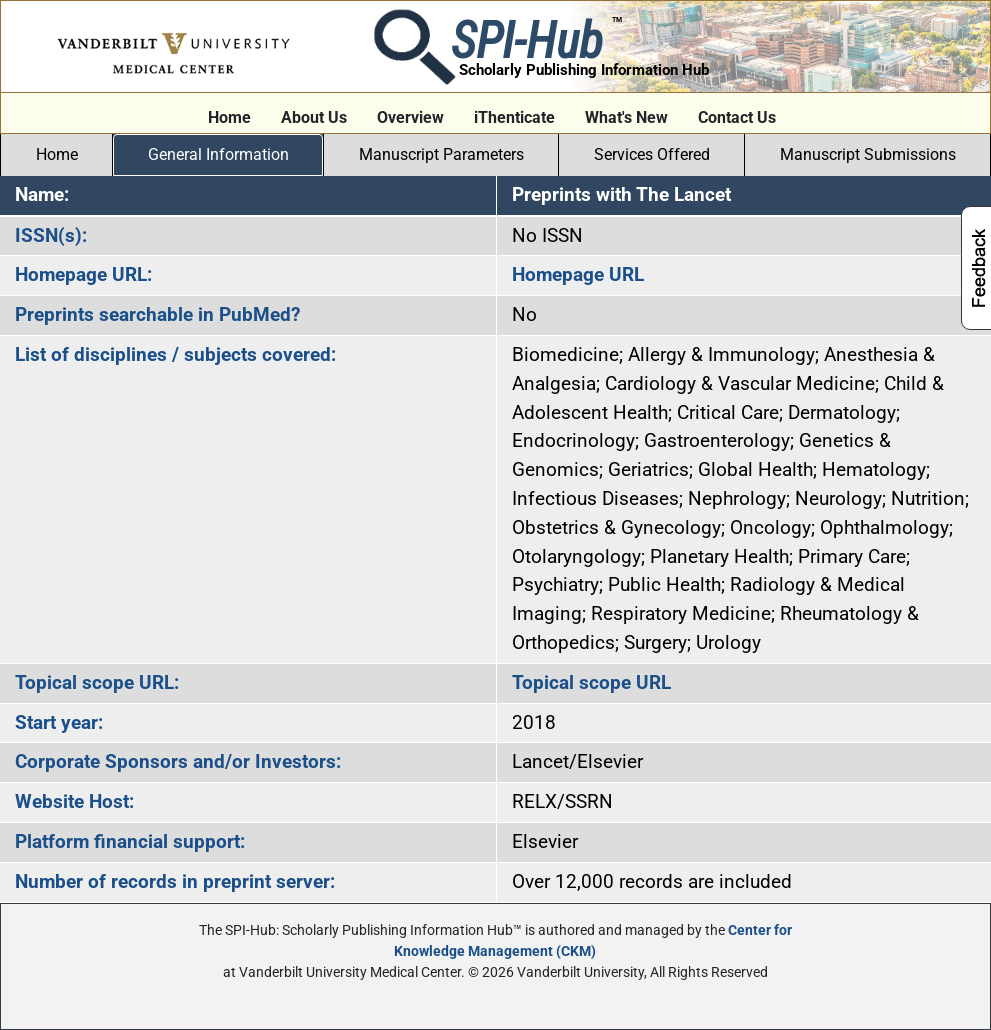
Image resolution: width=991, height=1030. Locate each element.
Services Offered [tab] (652, 154)
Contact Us (737, 117)
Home (229, 117)
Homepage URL (578, 274)
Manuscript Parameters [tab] (441, 154)
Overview (410, 117)
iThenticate (514, 117)
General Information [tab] (218, 154)
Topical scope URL (591, 682)
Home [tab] (57, 154)
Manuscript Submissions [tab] (868, 154)
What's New (626, 117)
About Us (314, 117)
